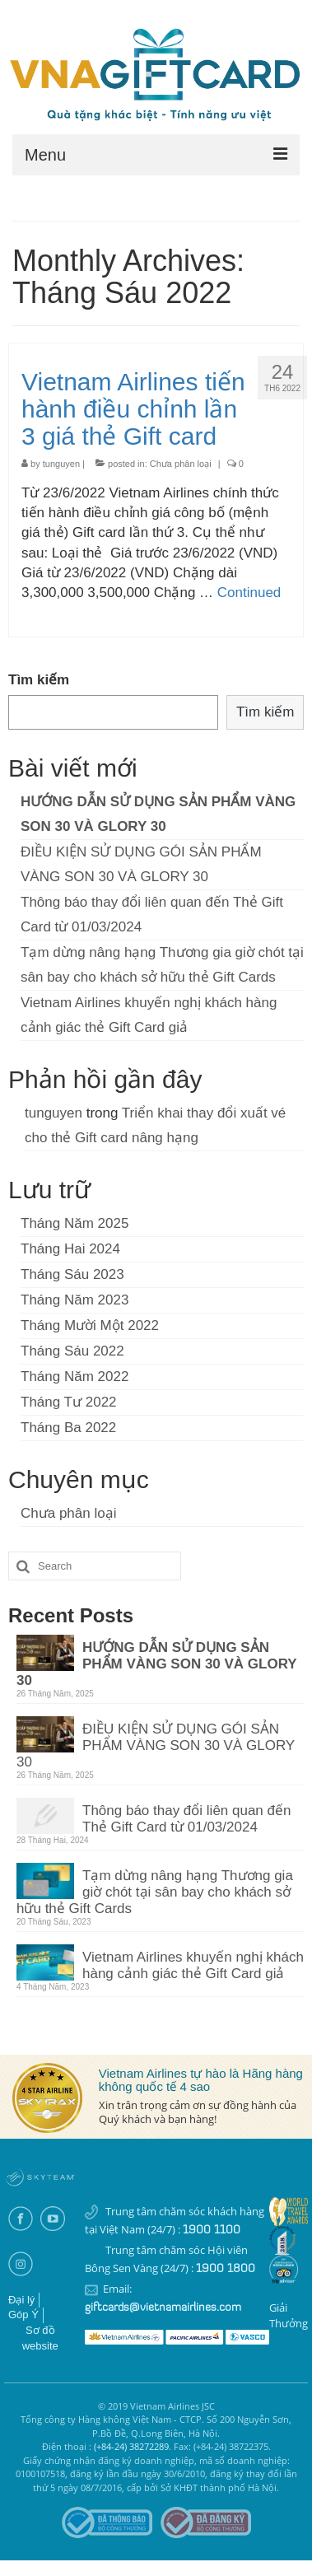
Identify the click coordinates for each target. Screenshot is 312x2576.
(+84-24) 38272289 (131, 2446)
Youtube (52, 2219)
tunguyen (61, 464)
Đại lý (21, 2300)
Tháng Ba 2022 (68, 1427)
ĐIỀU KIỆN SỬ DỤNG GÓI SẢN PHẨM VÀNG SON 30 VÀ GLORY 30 (155, 1745)
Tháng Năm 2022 (74, 1376)
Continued (249, 592)
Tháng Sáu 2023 (72, 1274)
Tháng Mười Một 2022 (90, 1325)
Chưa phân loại (181, 464)
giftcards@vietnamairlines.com (163, 2308)
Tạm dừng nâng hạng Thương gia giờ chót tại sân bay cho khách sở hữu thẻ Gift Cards (154, 1892)
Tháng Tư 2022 (69, 1402)
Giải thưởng (288, 2315)
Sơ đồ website (40, 2338)
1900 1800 (225, 2269)
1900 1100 (211, 2230)
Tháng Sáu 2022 (72, 1351)
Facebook (20, 2219)
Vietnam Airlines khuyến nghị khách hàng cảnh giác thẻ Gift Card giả (193, 1965)
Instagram (20, 2264)
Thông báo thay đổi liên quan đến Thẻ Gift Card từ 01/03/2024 (186, 1819)
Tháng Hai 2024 (70, 1249)
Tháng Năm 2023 (74, 1300)
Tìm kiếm (38, 680)
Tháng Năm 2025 (74, 1223)
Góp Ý (23, 2314)
